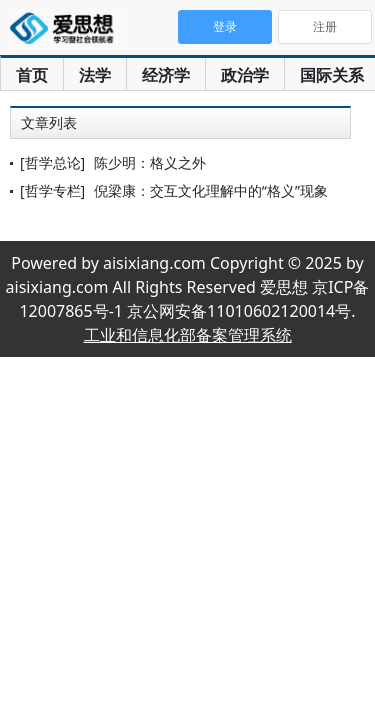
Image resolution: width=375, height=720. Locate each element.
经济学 (166, 75)
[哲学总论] (52, 162)
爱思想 (67, 30)
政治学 (245, 75)
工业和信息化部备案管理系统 (188, 335)
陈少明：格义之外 (150, 162)
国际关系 (332, 75)
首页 (32, 75)
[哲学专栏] (52, 190)
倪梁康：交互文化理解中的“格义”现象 (211, 190)
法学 (95, 75)
